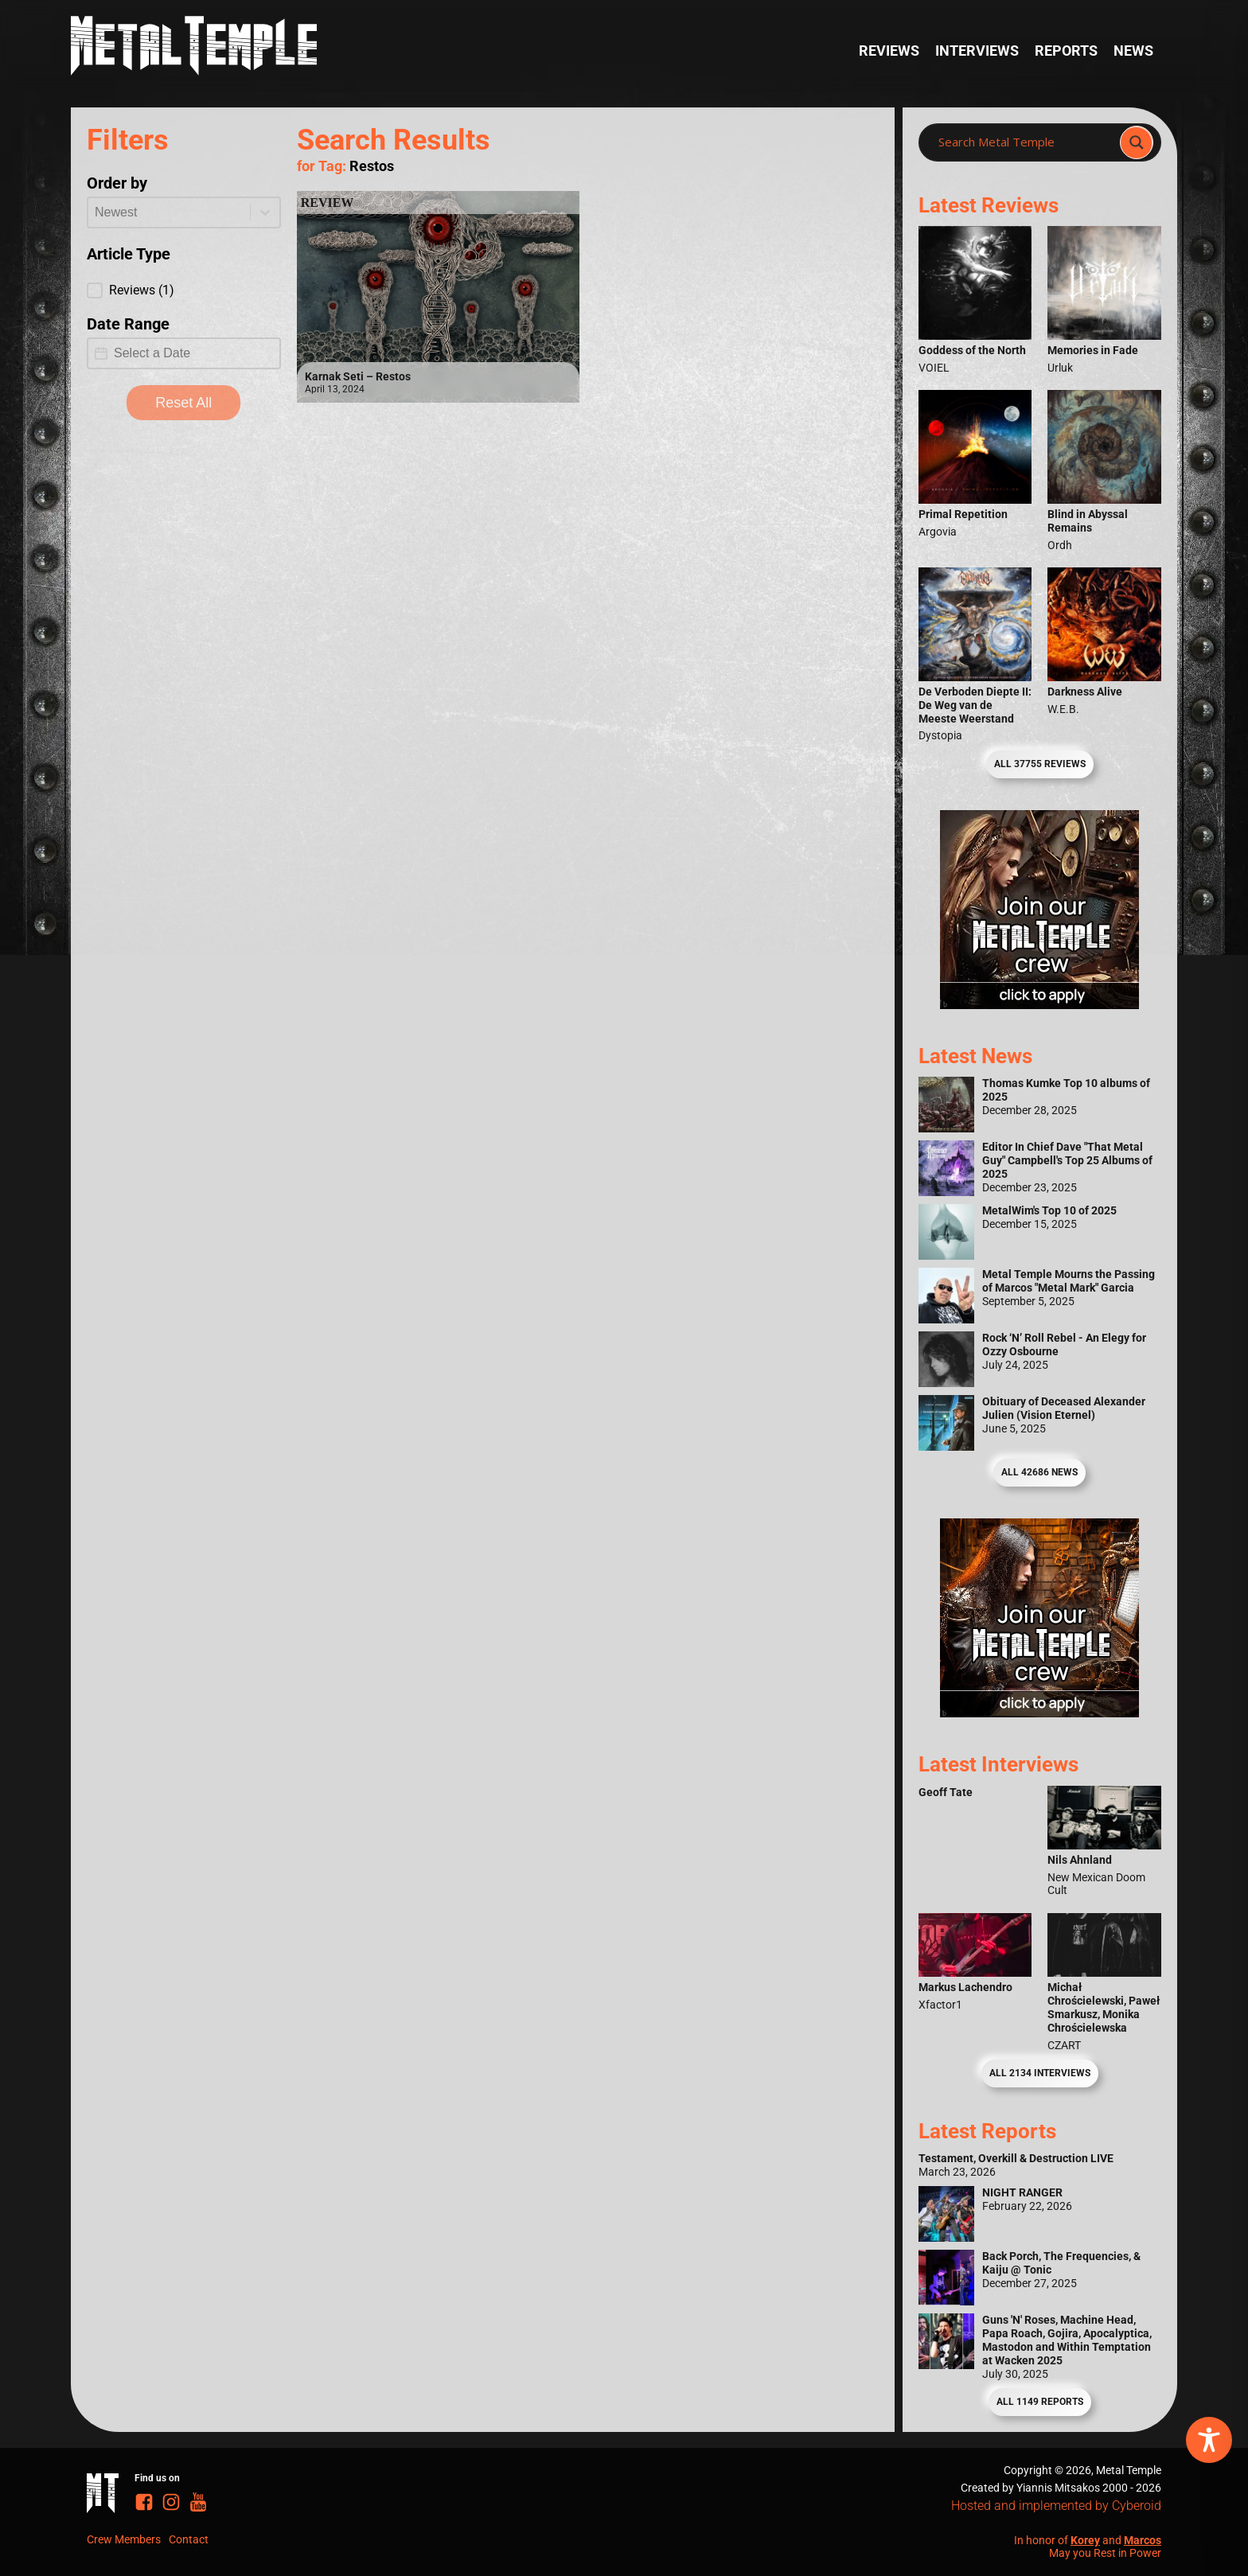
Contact (189, 2539)
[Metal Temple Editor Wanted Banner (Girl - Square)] (1039, 1004)
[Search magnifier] (1136, 142)
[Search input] (1024, 142)
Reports (1066, 50)
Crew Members (124, 2539)
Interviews (977, 50)
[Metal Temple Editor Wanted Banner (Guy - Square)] (1039, 1712)
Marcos (1142, 2540)
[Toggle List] (265, 212)
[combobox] (169, 212)
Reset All (183, 403)
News (1133, 50)
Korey (1085, 2540)
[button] (184, 290)
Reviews (889, 50)
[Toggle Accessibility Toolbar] (1209, 2440)
